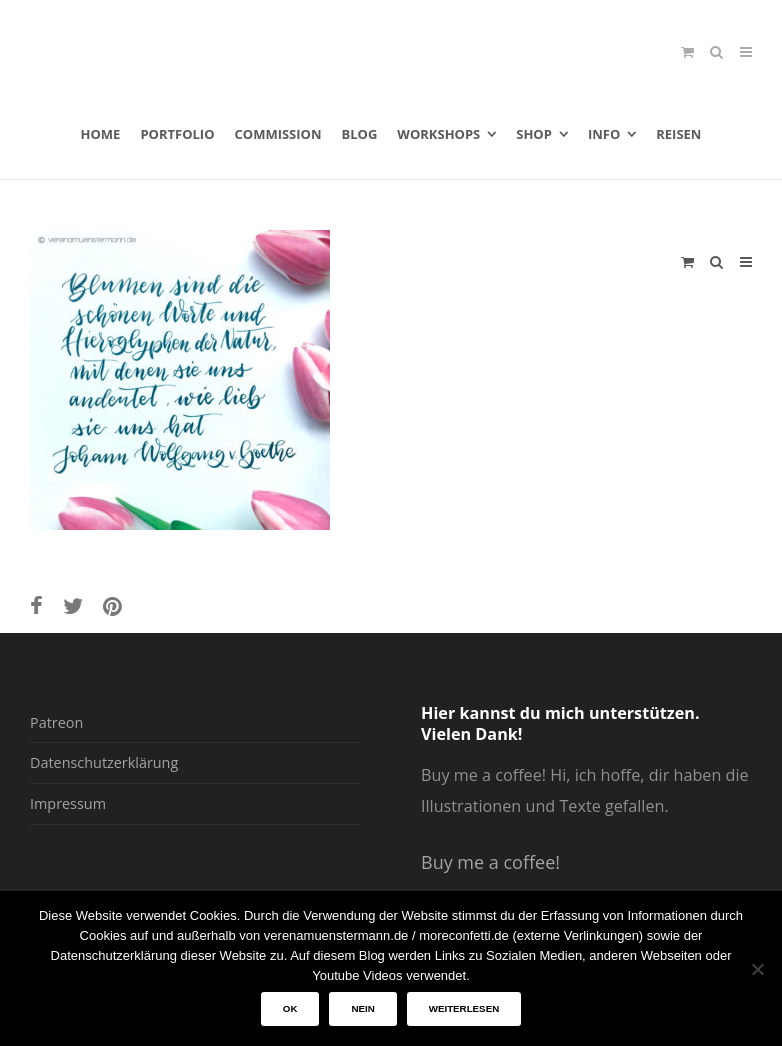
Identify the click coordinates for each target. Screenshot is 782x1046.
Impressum (68, 803)
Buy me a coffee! (490, 862)
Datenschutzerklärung (104, 762)
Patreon (56, 722)
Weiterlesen (464, 1008)
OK (290, 1008)
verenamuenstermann (221, 44)
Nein (362, 1008)
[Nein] (757, 969)
